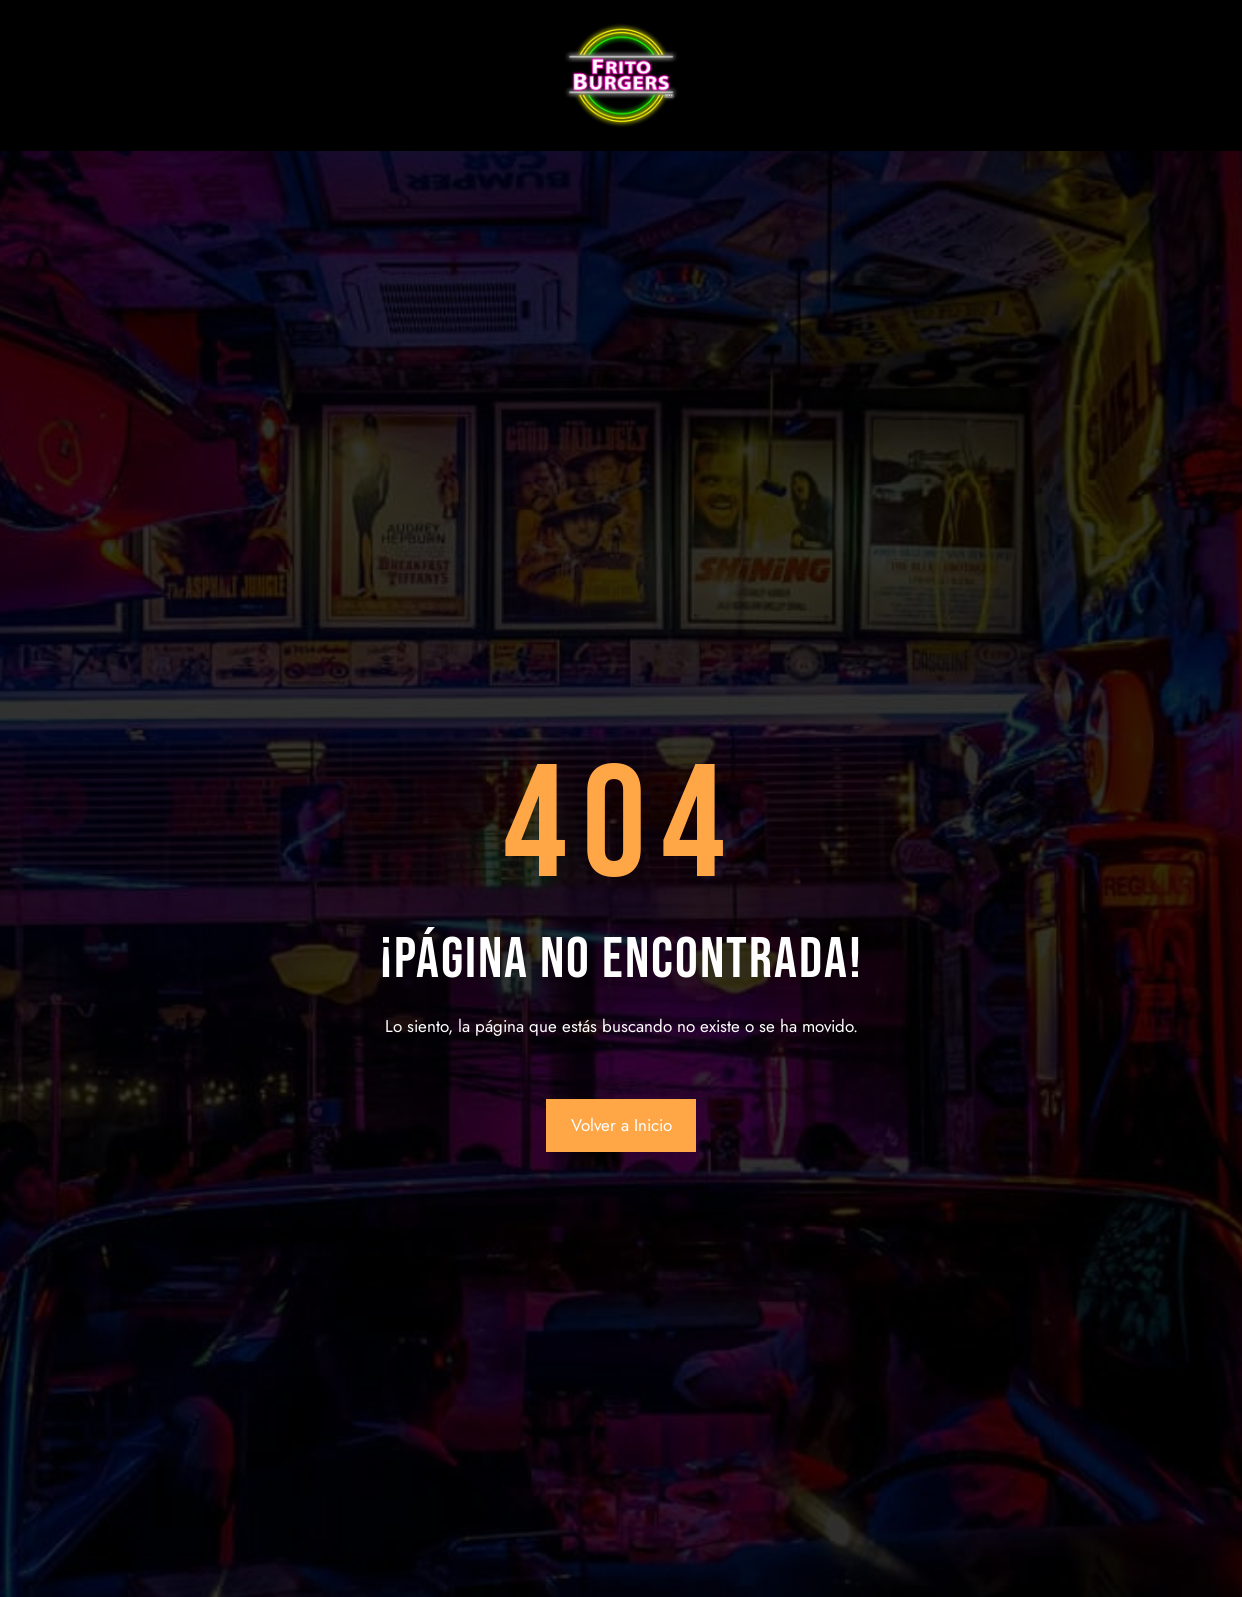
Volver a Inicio (621, 1125)
